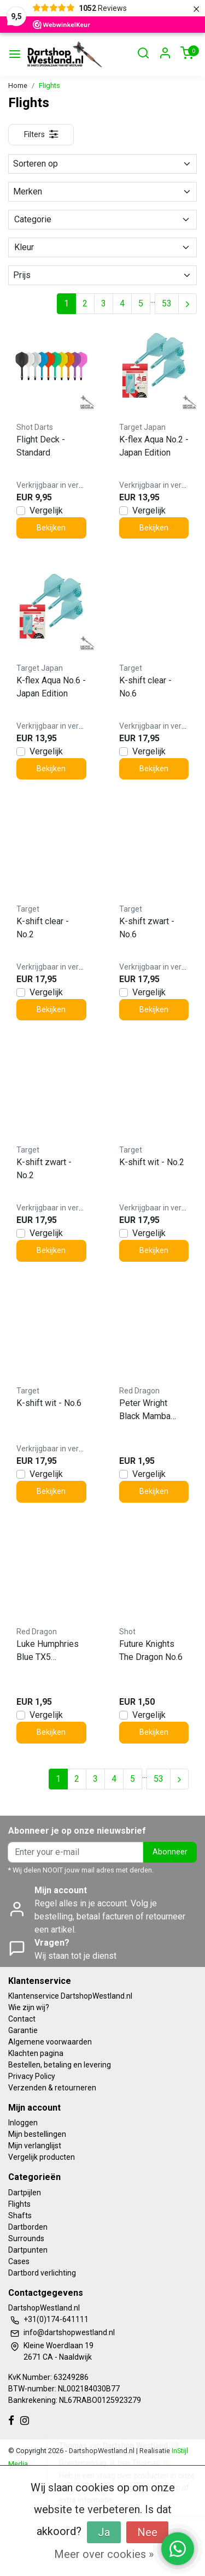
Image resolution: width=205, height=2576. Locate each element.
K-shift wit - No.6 (48, 1403)
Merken (102, 191)
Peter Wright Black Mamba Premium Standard (145, 1410)
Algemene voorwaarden (50, 2041)
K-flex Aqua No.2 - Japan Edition (154, 446)
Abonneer (170, 1852)
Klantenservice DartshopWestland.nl (70, 1996)
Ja (104, 2532)
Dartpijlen (24, 2192)
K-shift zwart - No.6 (146, 928)
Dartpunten (28, 2250)
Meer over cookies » (104, 2554)
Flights (49, 85)
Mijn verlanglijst (34, 2145)
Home (17, 85)
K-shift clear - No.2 (42, 928)
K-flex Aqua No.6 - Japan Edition (51, 687)
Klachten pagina (35, 2053)
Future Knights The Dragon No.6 (151, 1650)
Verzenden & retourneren (52, 2087)
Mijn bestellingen (37, 2134)
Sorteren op (102, 163)
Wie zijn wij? (28, 2007)
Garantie (23, 2030)
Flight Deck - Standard (40, 446)
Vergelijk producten (41, 2157)
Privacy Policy (31, 2076)
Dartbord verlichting (42, 2272)
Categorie (102, 219)
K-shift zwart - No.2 (44, 1168)
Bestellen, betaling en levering (59, 2064)
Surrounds (26, 2238)
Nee (147, 2532)
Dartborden (28, 2227)
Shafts (20, 2215)
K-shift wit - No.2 (151, 1162)
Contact (22, 2018)
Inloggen (23, 2122)
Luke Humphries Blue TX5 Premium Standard (47, 1651)
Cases (19, 2261)
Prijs (102, 275)
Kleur (102, 247)
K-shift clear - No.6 (145, 687)
